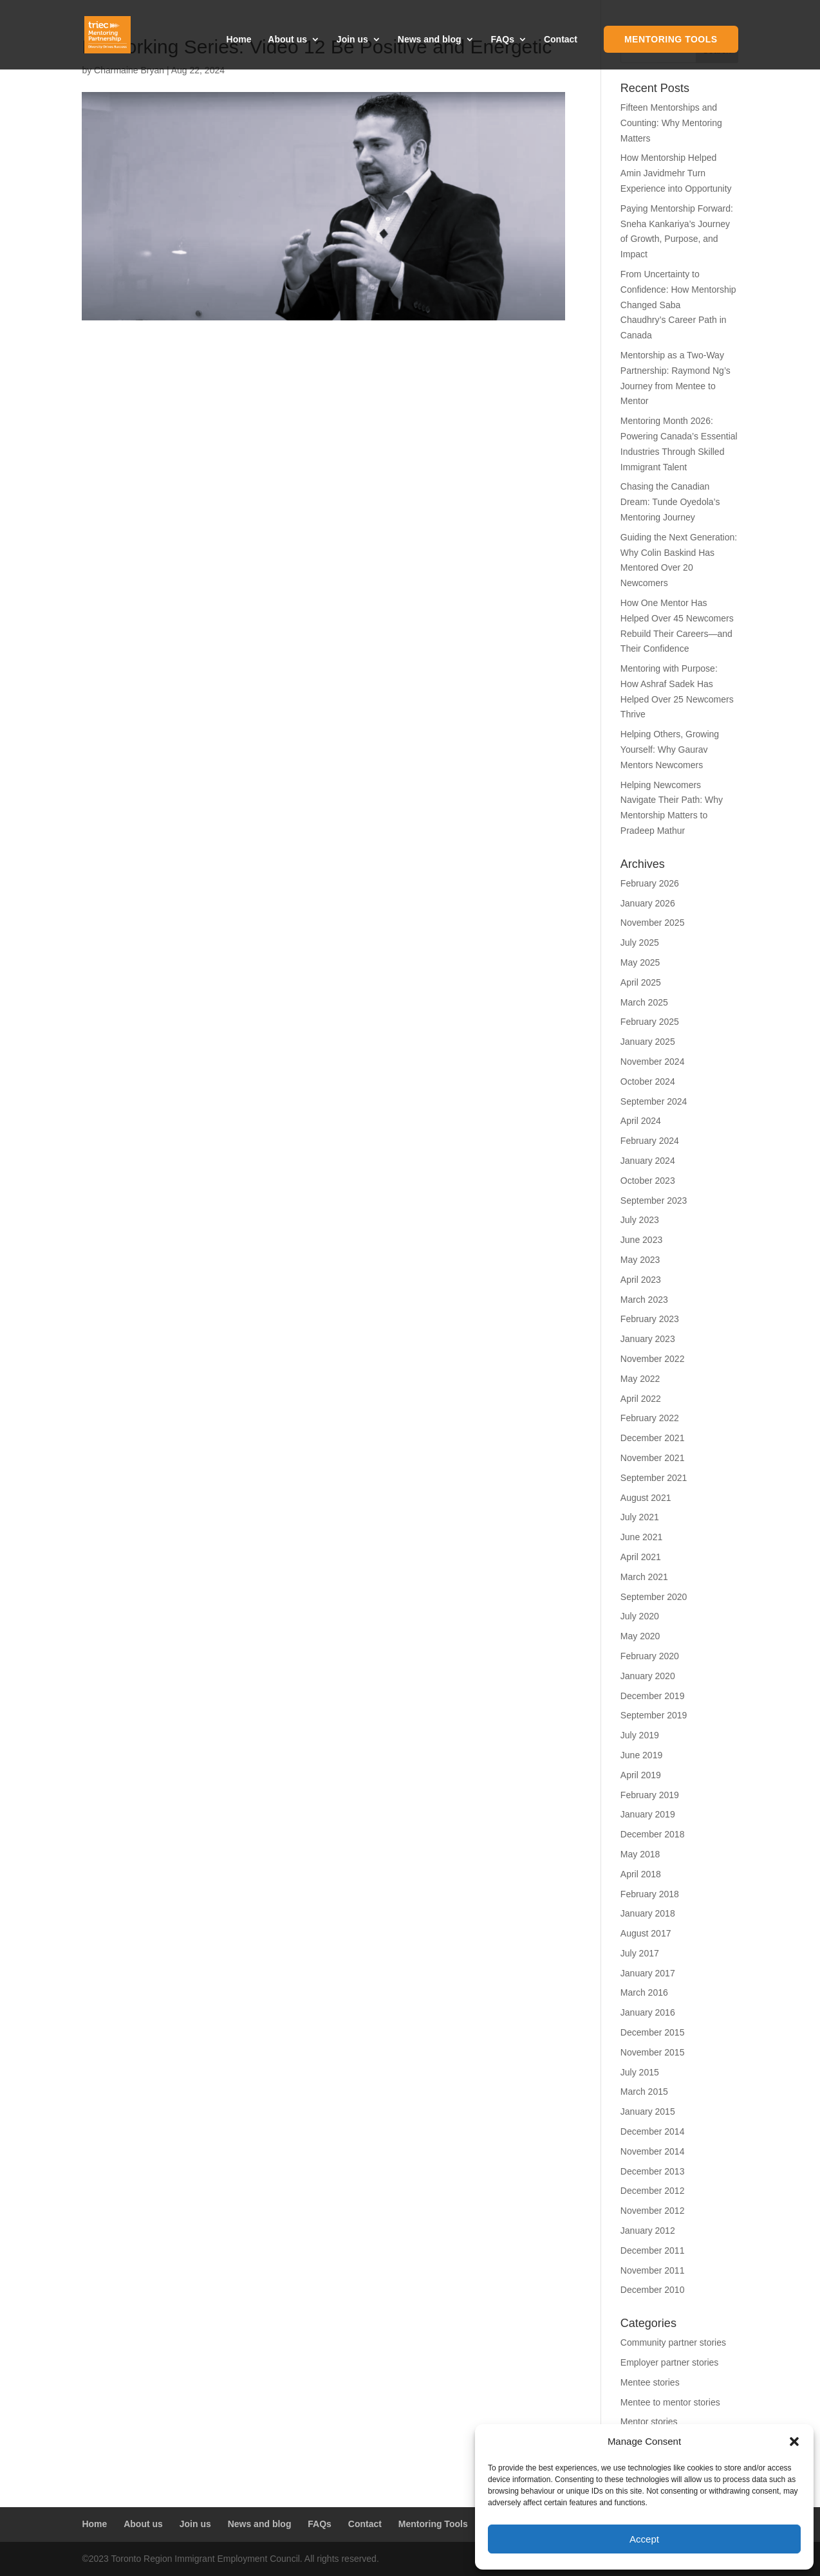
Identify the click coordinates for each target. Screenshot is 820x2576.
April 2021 (640, 1557)
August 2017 (645, 1933)
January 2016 (647, 2012)
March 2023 (644, 1299)
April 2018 (640, 1874)
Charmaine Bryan (129, 70)
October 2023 (647, 1180)
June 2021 (641, 1537)
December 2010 (652, 2290)
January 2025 (647, 1041)
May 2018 (640, 1854)
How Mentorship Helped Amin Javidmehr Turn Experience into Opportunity (676, 173)
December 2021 (652, 1438)
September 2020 (653, 1597)
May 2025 (640, 962)
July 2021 (639, 1517)
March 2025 (644, 1002)
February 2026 (649, 883)
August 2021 (645, 1498)
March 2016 (644, 1992)
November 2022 (652, 1359)
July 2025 (639, 942)
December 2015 (652, 2032)
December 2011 (652, 2250)
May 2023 (640, 1260)
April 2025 (640, 982)
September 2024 (653, 1101)
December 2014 (652, 2131)
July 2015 (639, 2072)
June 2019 (641, 1755)
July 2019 (639, 1735)
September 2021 (653, 1478)
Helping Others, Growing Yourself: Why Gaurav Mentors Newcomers (669, 749)
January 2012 (647, 2230)
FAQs (502, 39)
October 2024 (647, 1081)
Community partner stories (673, 2342)
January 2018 (647, 1913)
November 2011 (652, 2270)
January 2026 (647, 903)
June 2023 (641, 1240)
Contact (560, 39)
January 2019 (647, 1814)
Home (239, 39)
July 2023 (639, 1220)
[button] (794, 2441)
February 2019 (649, 1795)
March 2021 (644, 1577)
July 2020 (639, 1616)
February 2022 (649, 1418)
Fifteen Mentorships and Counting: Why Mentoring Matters (671, 122)
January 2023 (647, 1339)
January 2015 (647, 2111)
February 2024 (649, 1141)
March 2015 (644, 2091)
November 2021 (652, 1458)
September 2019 (653, 1715)
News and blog (429, 39)
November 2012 (652, 2210)
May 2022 (640, 1379)
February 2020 (649, 1656)
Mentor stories (649, 2421)
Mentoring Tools (671, 39)
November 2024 (652, 1061)
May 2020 (640, 1636)
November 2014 (652, 2151)
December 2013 (652, 2171)
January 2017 (647, 1973)
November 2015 (652, 2052)
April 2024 (640, 1121)
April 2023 (640, 1279)
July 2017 (639, 1953)
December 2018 (652, 1834)
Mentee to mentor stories (670, 2402)
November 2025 (652, 922)
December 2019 (652, 1696)
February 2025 (649, 1022)
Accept (644, 2539)
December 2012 (652, 2190)
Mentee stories (650, 2382)
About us (287, 39)
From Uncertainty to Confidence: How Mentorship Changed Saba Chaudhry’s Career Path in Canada (678, 304)
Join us (352, 39)
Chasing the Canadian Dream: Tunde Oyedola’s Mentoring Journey (670, 501)
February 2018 (649, 1894)
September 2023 (653, 1200)
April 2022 (640, 1399)
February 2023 (649, 1319)
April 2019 (640, 1775)
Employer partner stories (669, 2362)
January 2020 (647, 1676)
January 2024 (647, 1160)
